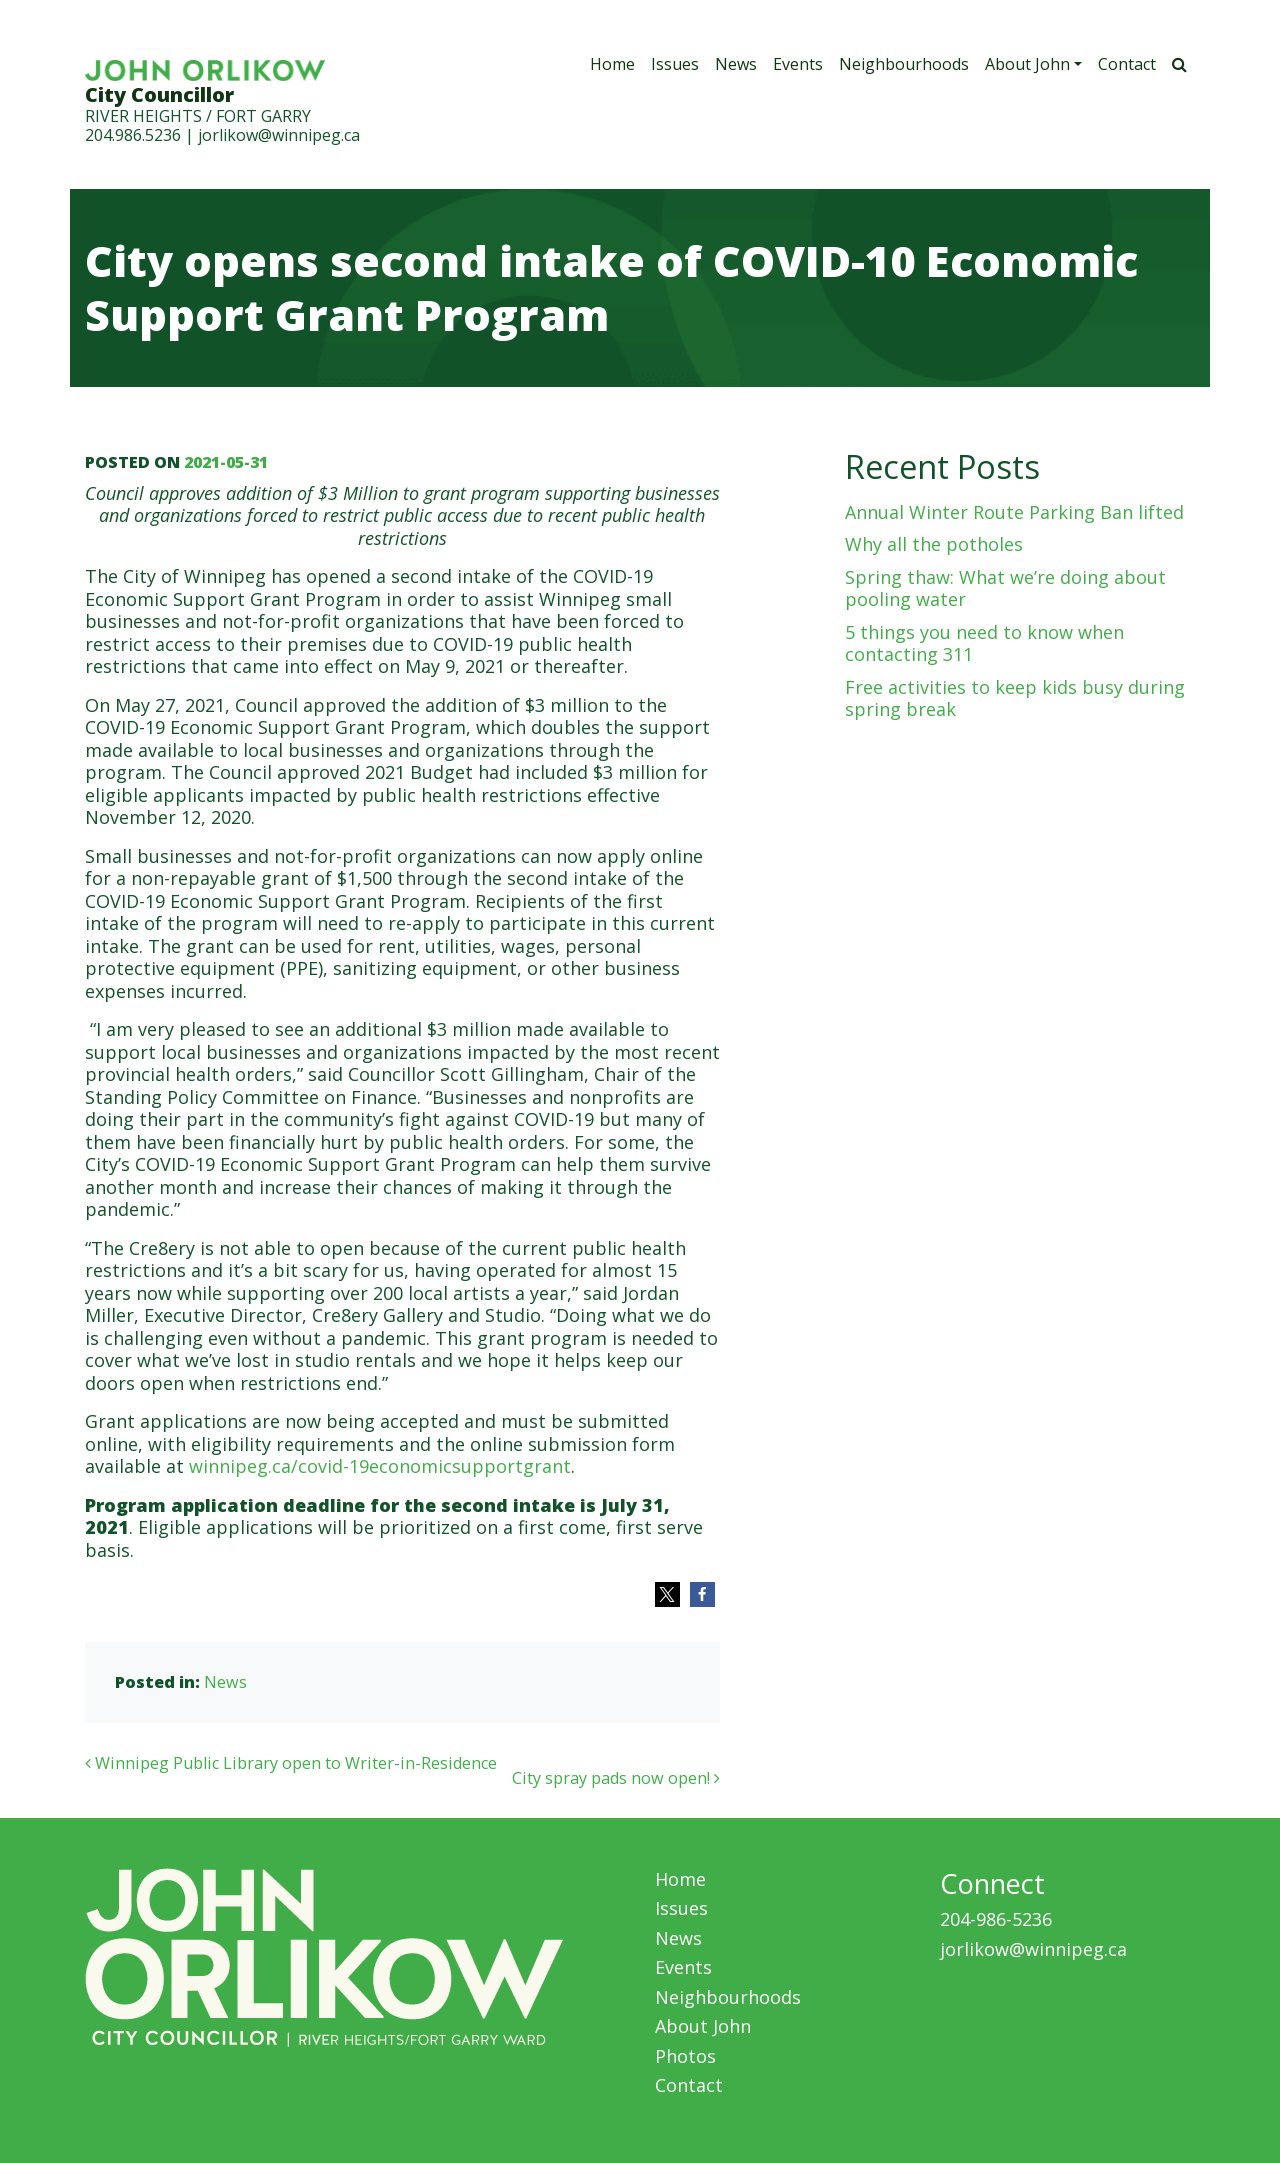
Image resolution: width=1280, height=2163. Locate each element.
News (736, 64)
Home (612, 64)
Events (798, 64)
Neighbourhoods (904, 64)
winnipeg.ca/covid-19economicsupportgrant (380, 1466)
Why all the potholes (934, 544)
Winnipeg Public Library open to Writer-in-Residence (291, 1763)
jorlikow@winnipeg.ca (279, 135)
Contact (1127, 64)
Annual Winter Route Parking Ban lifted (1014, 512)
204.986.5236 (133, 135)
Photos (685, 2056)
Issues (675, 64)
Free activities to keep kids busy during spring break (1015, 698)
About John (1027, 64)
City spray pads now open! (616, 1778)
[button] (667, 1594)
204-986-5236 (996, 1919)
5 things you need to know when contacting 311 (984, 643)
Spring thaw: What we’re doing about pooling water (1005, 588)
